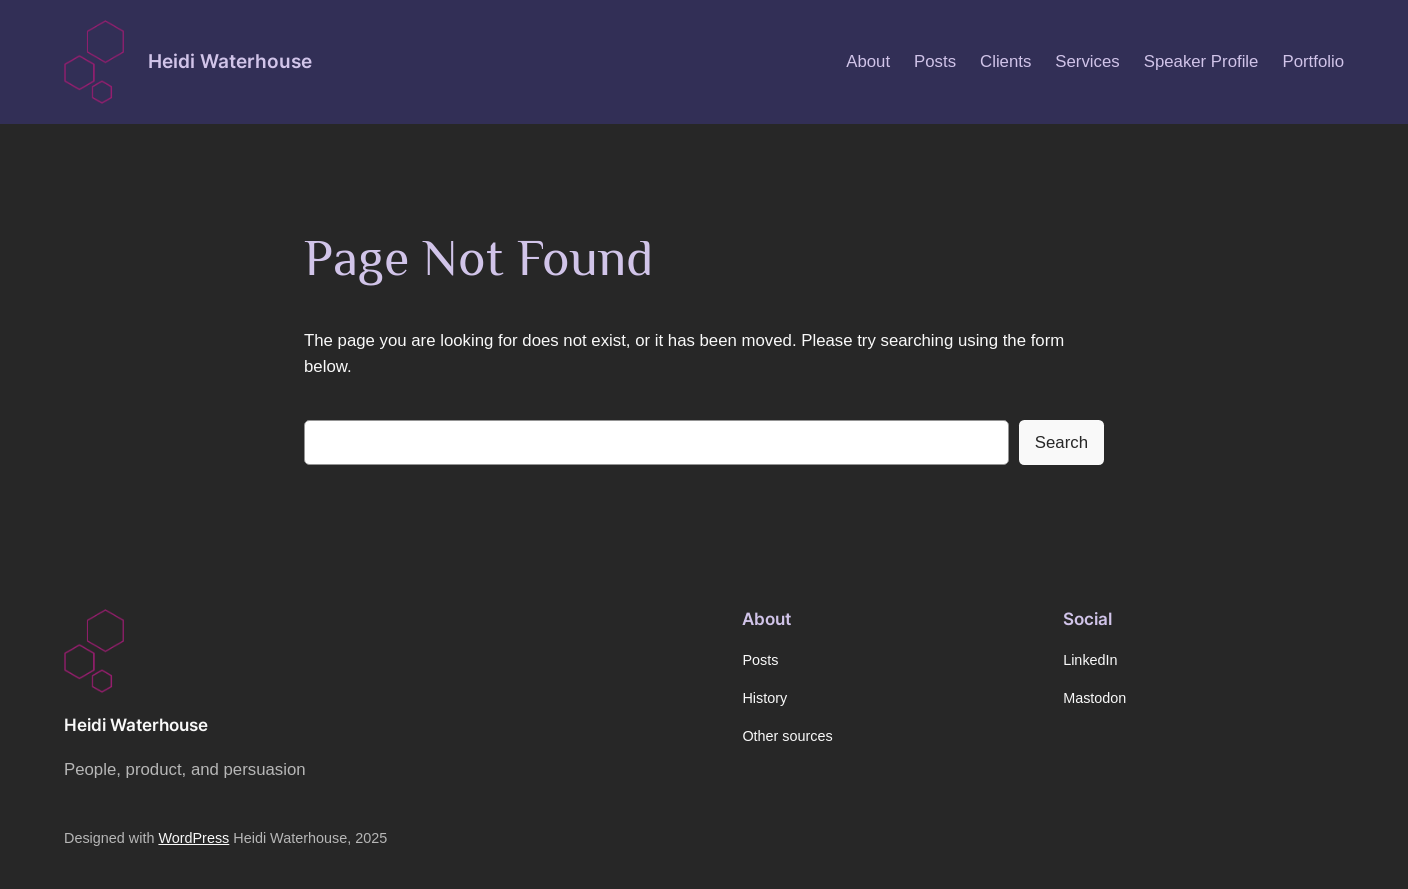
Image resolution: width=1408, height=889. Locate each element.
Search (1061, 442)
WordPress (193, 838)
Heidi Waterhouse (230, 61)
